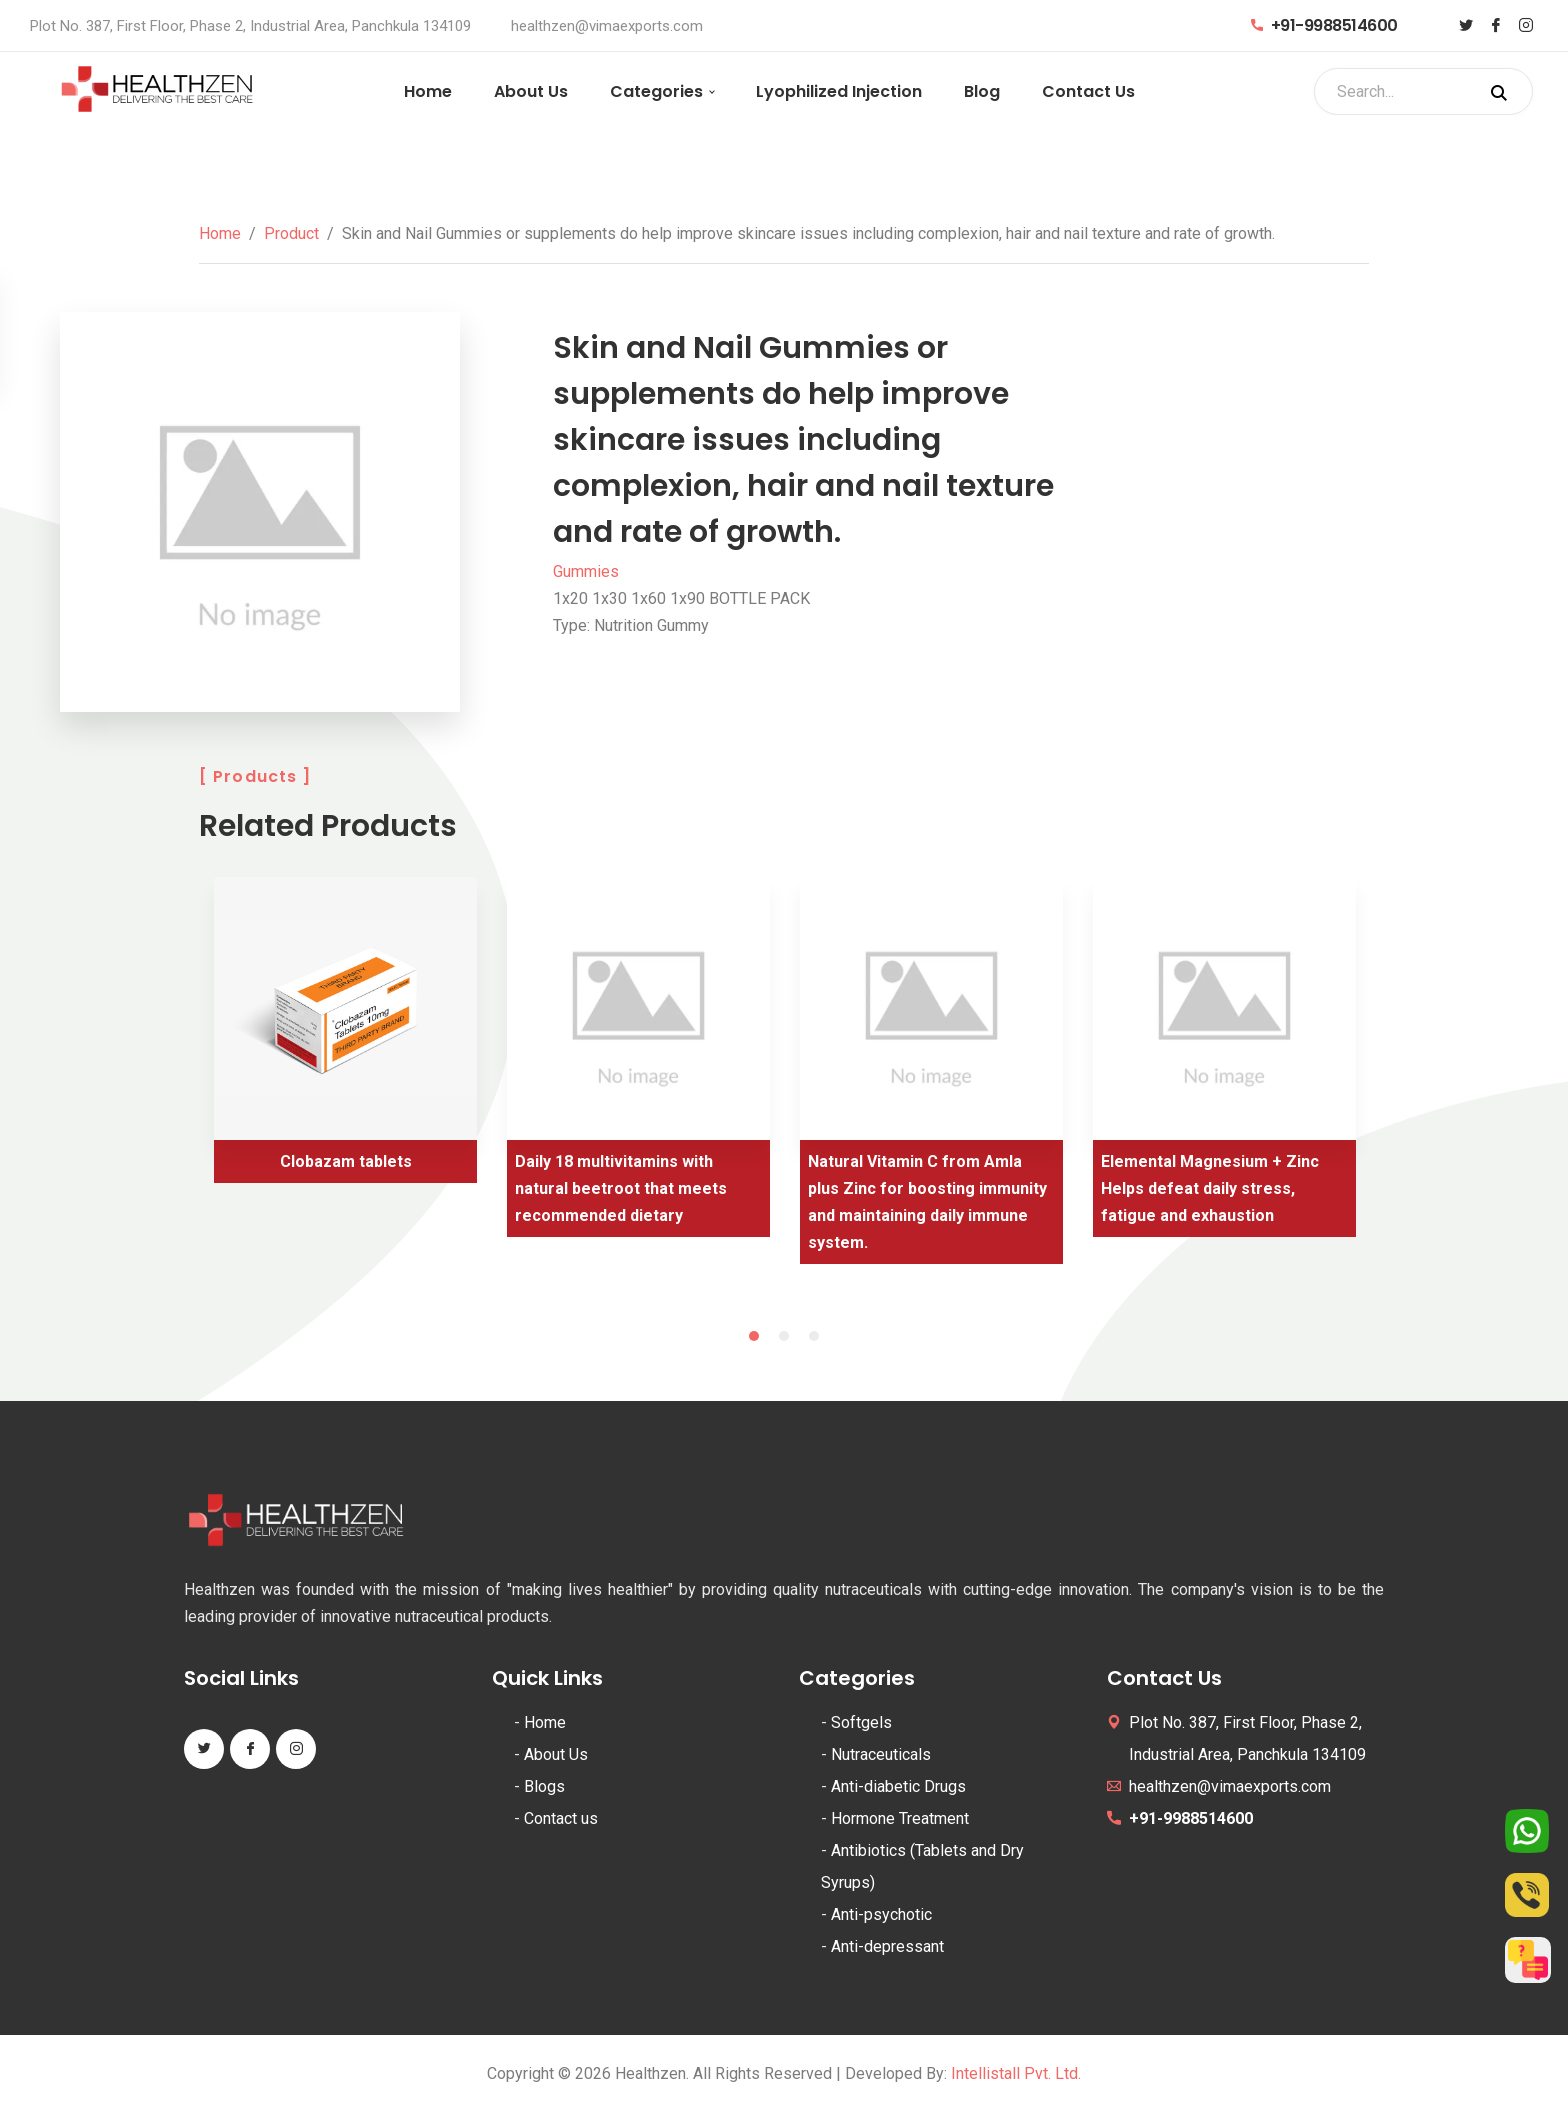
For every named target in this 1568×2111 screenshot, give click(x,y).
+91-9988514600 (1324, 25)
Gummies (586, 571)
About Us (531, 91)
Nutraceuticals (881, 1754)
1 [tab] (754, 1336)
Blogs (544, 1786)
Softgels (861, 1722)
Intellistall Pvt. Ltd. (1016, 2073)
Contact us (561, 1818)
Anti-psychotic (881, 1914)
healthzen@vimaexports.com (607, 26)
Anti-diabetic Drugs (898, 1786)
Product (291, 233)
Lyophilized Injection (839, 91)
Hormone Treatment (900, 1818)
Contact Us (1088, 91)
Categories (656, 91)
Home (428, 91)
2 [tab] (784, 1336)
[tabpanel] (345, 1037)
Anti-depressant (887, 1946)
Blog (982, 91)
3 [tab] (814, 1336)
